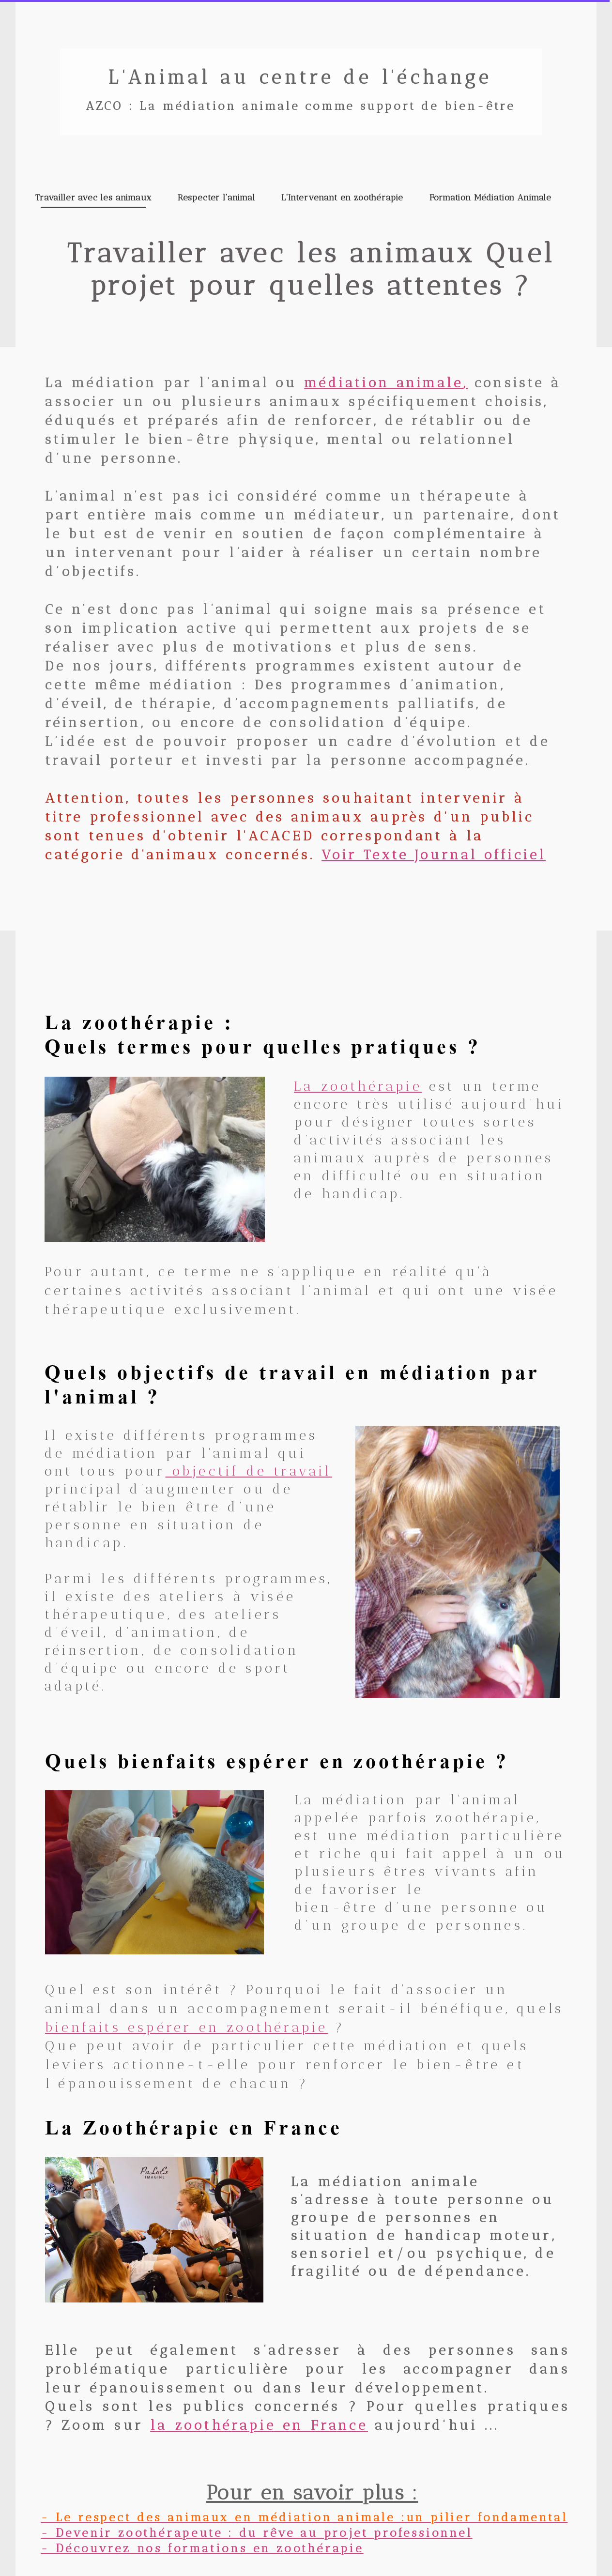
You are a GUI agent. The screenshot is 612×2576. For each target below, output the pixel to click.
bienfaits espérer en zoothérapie (186, 2027)
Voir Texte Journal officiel (433, 855)
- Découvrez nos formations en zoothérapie (202, 2548)
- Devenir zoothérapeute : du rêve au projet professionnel (257, 2533)
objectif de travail (252, 1471)
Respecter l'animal (216, 197)
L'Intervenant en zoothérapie (342, 197)
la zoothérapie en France (259, 2425)
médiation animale (383, 383)
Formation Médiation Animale (490, 197)
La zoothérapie (358, 1086)
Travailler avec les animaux (93, 197)
